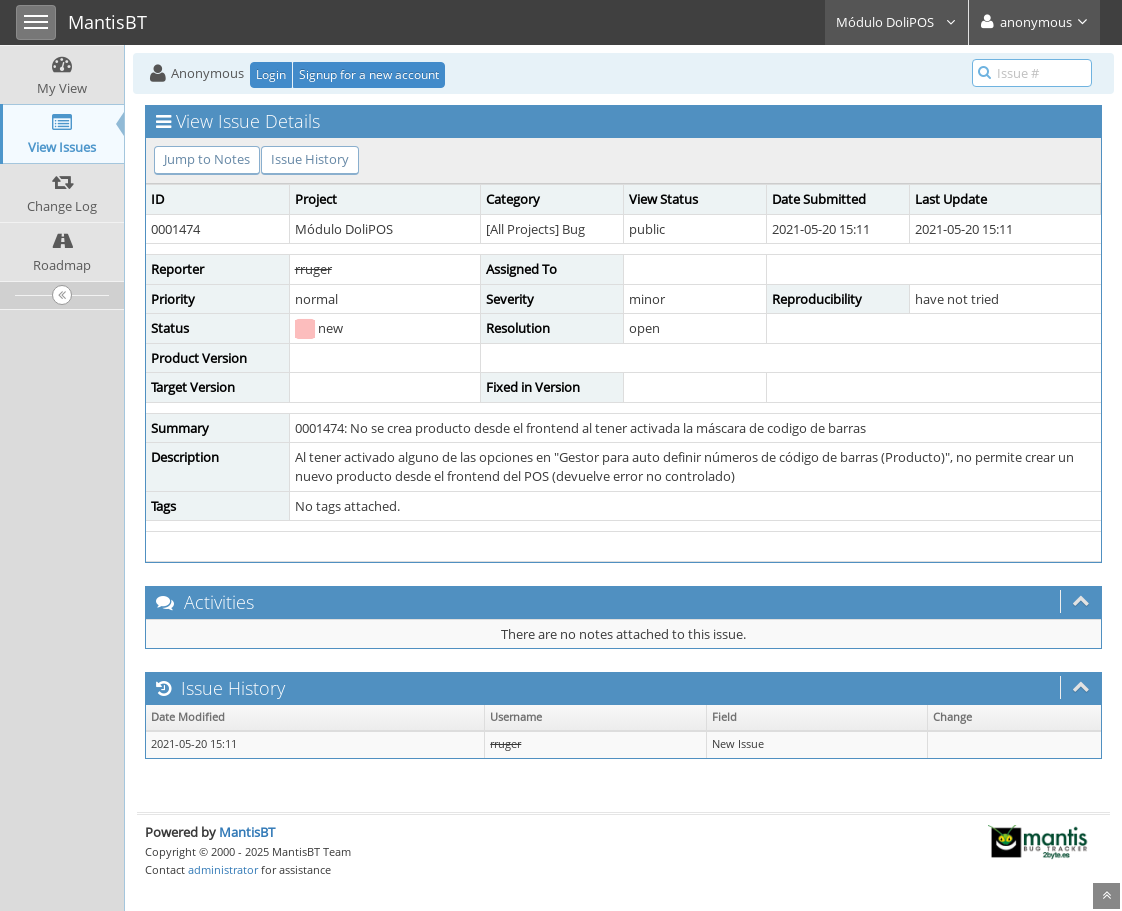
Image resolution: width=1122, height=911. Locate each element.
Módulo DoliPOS (896, 22)
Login (271, 74)
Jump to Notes (207, 159)
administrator (223, 869)
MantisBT (247, 832)
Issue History (310, 159)
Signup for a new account (369, 74)
